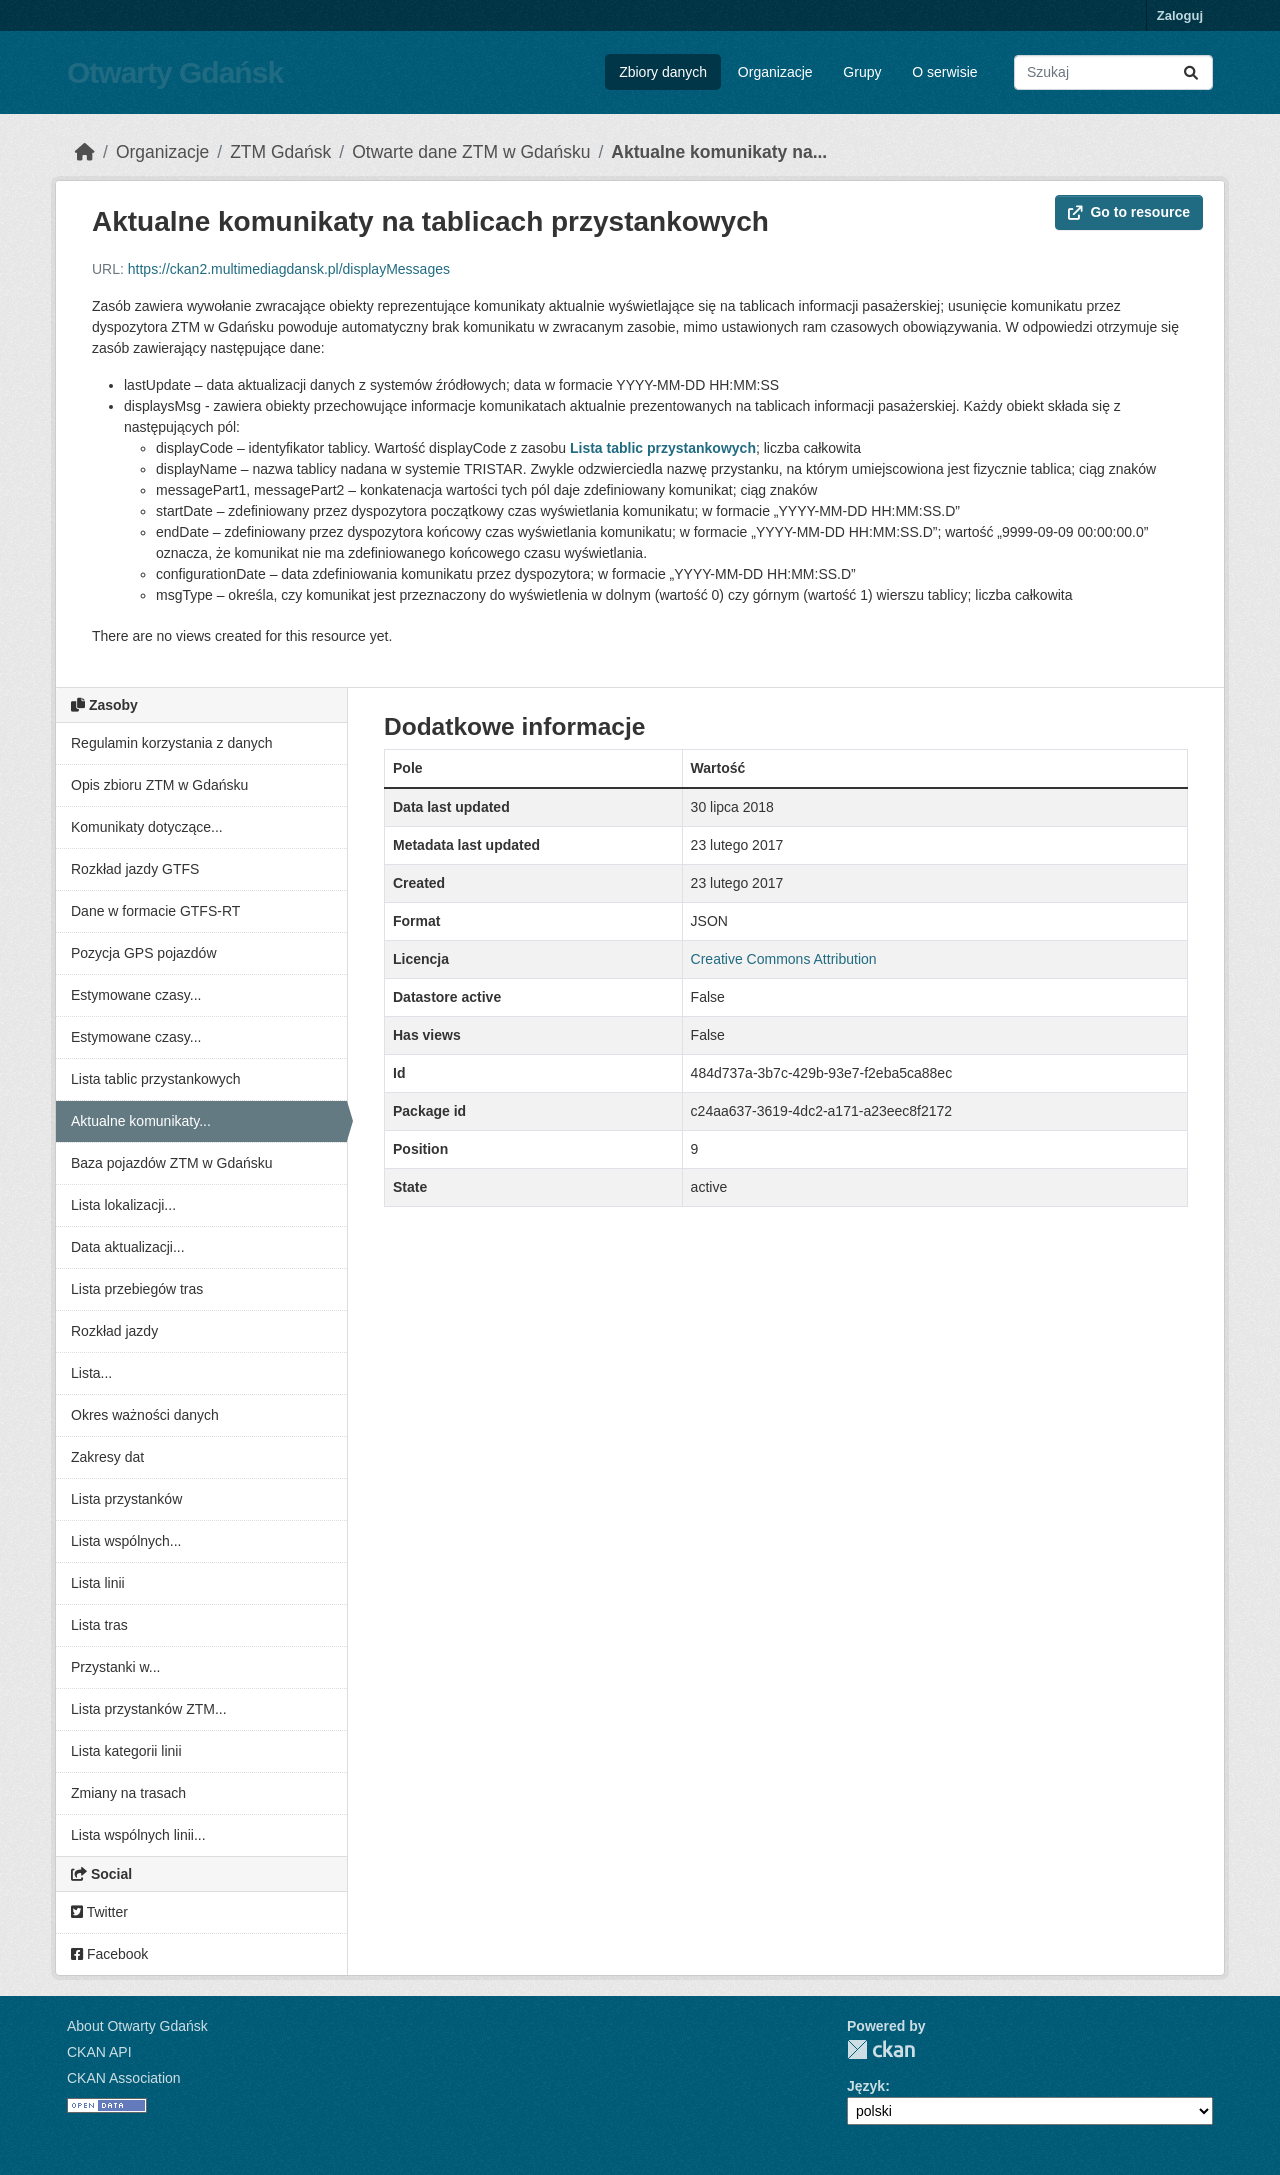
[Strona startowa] (85, 152)
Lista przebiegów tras (137, 1289)
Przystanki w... (115, 1667)
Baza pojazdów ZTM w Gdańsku (172, 1163)
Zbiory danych (663, 72)
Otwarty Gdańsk (175, 72)
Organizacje (775, 72)
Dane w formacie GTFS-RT (155, 911)
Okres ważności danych (145, 1415)
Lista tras (99, 1625)
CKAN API (99, 2052)
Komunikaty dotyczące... (147, 827)
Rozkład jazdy (114, 1331)
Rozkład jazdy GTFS (135, 869)
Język (866, 2086)
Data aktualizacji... (128, 1247)
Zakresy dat (107, 1457)
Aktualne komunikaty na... (719, 152)
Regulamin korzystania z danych (172, 743)
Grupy (862, 72)
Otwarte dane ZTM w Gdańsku (471, 152)
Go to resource (1129, 212)
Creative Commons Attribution (784, 959)
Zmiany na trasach (128, 1793)
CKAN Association (124, 2078)
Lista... (91, 1373)
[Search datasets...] (1113, 72)
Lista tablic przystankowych (156, 1079)
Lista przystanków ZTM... (149, 1709)
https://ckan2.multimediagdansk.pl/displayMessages (289, 269)
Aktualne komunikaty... (141, 1121)
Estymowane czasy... (136, 995)
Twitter (99, 1912)
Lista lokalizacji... (123, 1205)
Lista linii (98, 1583)
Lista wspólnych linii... (138, 1835)
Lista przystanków (126, 1499)
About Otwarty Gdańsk (137, 2026)
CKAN (881, 2049)
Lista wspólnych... (126, 1541)
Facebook (109, 1954)
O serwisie (944, 72)
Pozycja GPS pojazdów (144, 953)
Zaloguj (1180, 15)
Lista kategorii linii (126, 1751)
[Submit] (1191, 72)
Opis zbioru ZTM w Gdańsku (159, 785)
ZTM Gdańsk (280, 152)
